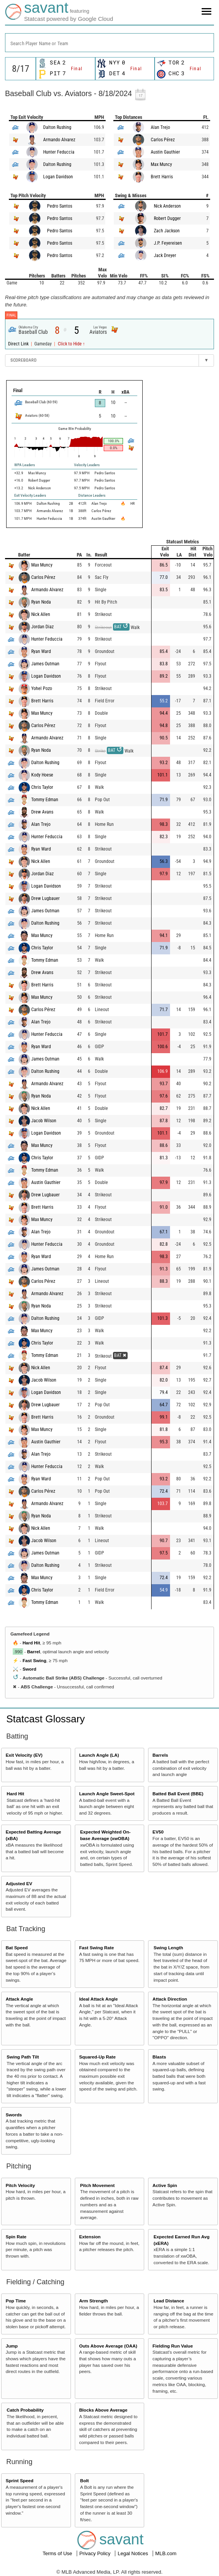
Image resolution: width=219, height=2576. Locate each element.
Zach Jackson (167, 230)
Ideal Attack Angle (98, 1998)
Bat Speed (17, 1947)
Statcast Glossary (45, 1719)
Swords (14, 2114)
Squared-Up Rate (97, 2056)
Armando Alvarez (59, 139)
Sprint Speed (20, 2480)
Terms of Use (57, 2553)
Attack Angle (19, 1998)
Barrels (160, 1754)
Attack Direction (170, 1998)
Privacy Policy (95, 2553)
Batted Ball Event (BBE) (178, 1793)
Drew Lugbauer (45, 898)
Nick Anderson (167, 206)
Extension (90, 2236)
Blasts (159, 2056)
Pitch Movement (97, 2185)
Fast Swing (34, 1660)
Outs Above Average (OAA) (108, 2345)
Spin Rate (16, 2236)
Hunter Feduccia (58, 152)
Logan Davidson (58, 176)
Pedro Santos (59, 206)
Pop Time (16, 2300)
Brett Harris (162, 176)
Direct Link (19, 344)
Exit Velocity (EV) (24, 1754)
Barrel (33, 1651)
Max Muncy (161, 164)
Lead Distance (168, 2300)
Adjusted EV (19, 1883)
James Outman (45, 663)
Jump (12, 2345)
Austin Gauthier (165, 152)
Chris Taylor (42, 787)
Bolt (84, 2480)
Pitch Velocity (20, 2185)
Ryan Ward (41, 651)
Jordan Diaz (42, 626)
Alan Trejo (160, 127)
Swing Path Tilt (23, 2056)
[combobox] (109, 42)
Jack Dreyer (165, 255)
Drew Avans (42, 812)
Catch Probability (25, 2409)
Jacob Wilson (43, 1120)
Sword (29, 1668)
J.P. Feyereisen (168, 243)
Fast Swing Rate (96, 1947)
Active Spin (165, 2185)
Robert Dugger (167, 218)
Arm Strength (93, 2300)
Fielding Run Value (173, 2345)
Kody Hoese (42, 775)
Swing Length (168, 1947)
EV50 (158, 1831)
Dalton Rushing (57, 127)
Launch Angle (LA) (99, 1754)
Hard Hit (31, 1642)
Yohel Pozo (41, 688)
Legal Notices (133, 2553)
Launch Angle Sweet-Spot (107, 1793)
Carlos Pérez (163, 139)
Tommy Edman (44, 799)
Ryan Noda (41, 602)
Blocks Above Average (103, 2409)
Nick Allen (40, 614)
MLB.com (166, 2553)
